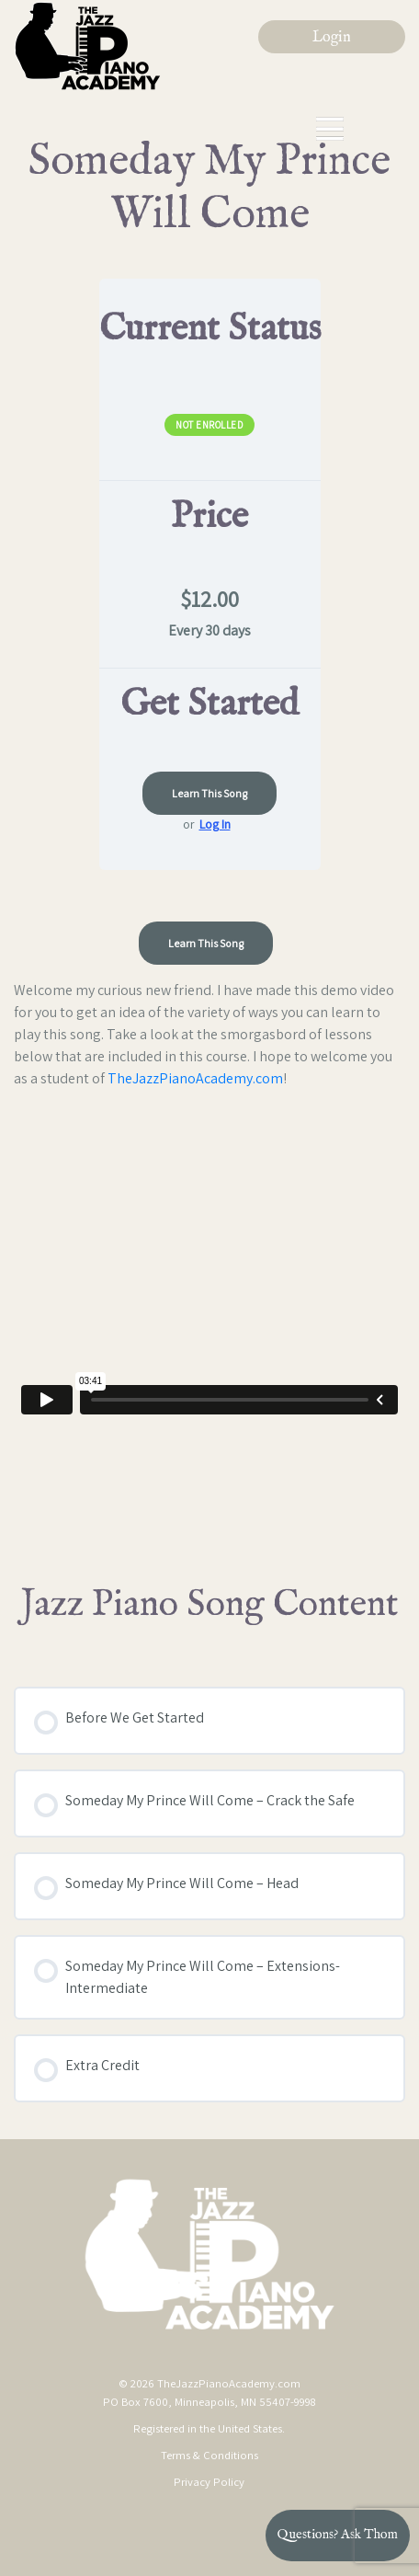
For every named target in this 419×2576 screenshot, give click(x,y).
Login (331, 38)
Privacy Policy (209, 2482)
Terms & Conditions (209, 2455)
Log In (215, 824)
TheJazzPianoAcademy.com (195, 1078)
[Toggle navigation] (330, 128)
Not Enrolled (209, 424)
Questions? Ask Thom (337, 2534)
